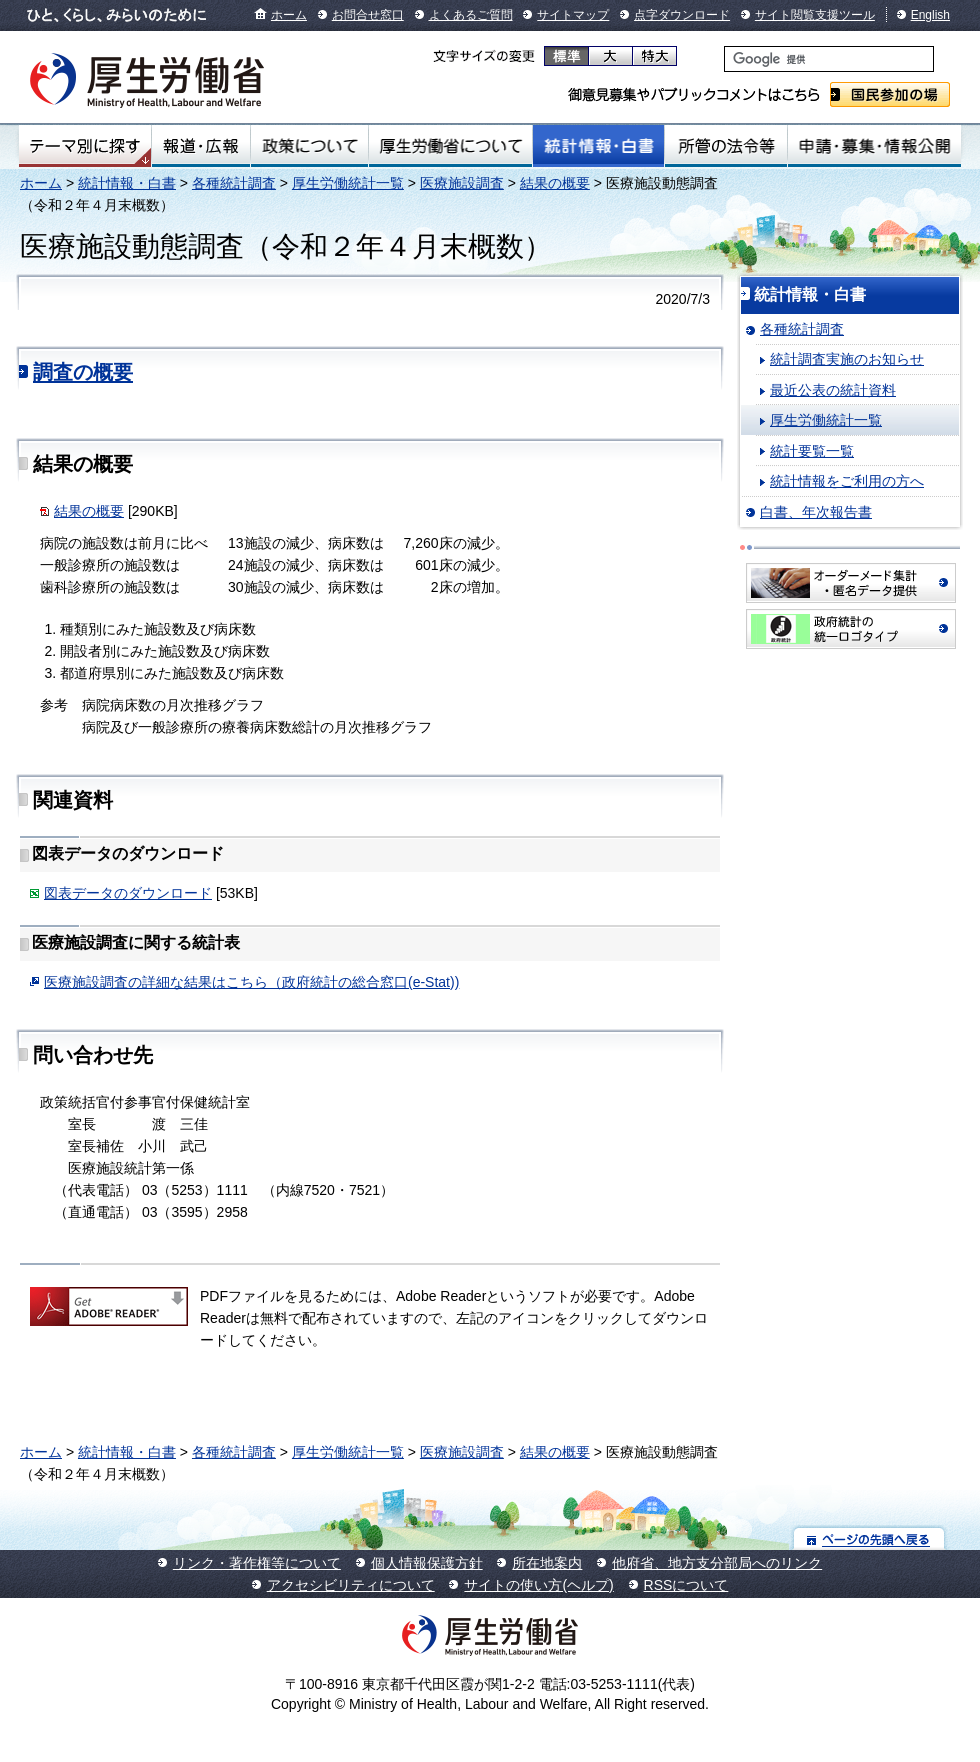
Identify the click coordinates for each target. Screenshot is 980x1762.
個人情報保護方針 (427, 1563)
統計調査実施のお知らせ (847, 359)
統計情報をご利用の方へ (847, 481)
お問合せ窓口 (368, 15)
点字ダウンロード (682, 15)
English (930, 15)
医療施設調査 (462, 183)
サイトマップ (573, 15)
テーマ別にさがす (85, 146)
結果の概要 (555, 183)
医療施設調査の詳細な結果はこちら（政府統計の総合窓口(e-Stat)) (251, 982)
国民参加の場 (890, 94)
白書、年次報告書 (816, 512)
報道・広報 (201, 146)
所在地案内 (547, 1563)
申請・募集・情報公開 (874, 146)
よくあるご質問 (471, 15)
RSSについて (686, 1585)
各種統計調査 (234, 183)
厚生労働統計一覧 (348, 183)
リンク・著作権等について (257, 1563)
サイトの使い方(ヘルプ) (538, 1585)
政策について (309, 146)
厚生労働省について (451, 146)
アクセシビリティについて (351, 1585)
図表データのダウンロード (128, 893)
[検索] (829, 59)
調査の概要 (83, 372)
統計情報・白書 (598, 146)
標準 (566, 56)
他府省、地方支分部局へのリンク (717, 1563)
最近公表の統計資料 (833, 390)
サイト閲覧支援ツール (815, 15)
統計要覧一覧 (812, 451)
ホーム (289, 15)
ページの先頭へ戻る (869, 1538)
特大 (654, 56)
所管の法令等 (725, 146)
